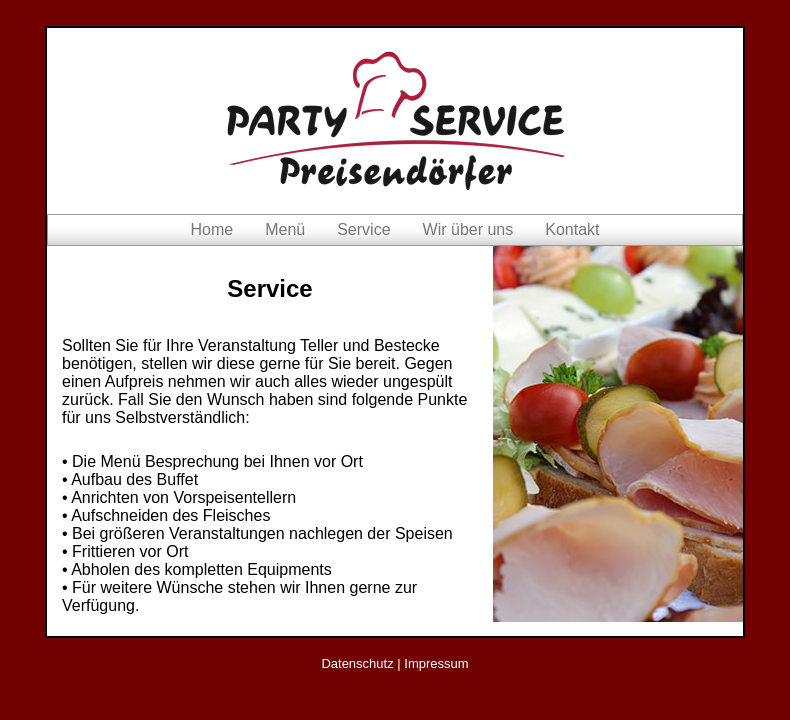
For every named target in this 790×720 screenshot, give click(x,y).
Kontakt (572, 229)
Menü (285, 229)
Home (211, 229)
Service (363, 229)
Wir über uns (468, 229)
